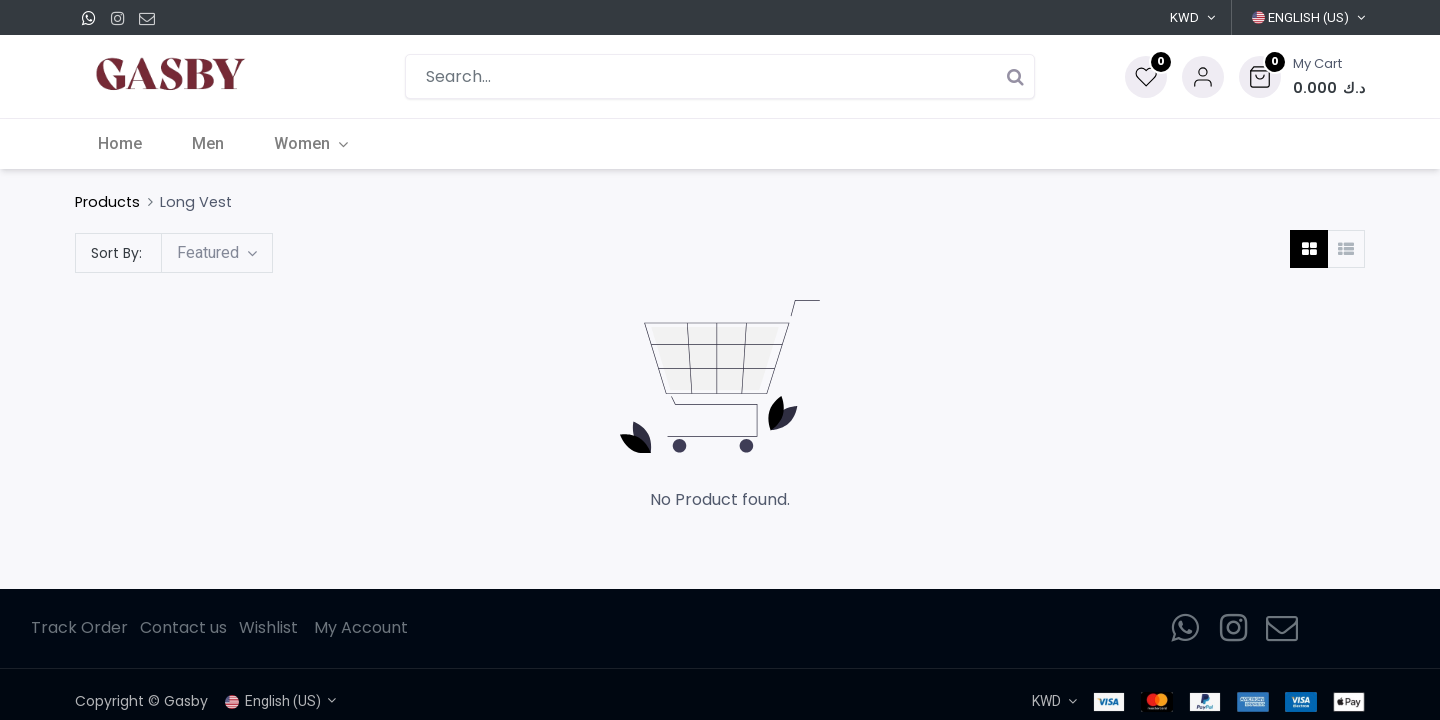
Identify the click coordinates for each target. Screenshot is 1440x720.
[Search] (1015, 76)
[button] (1302, 76)
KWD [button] (1184, 17)
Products (107, 202)
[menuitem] (122, 144)
